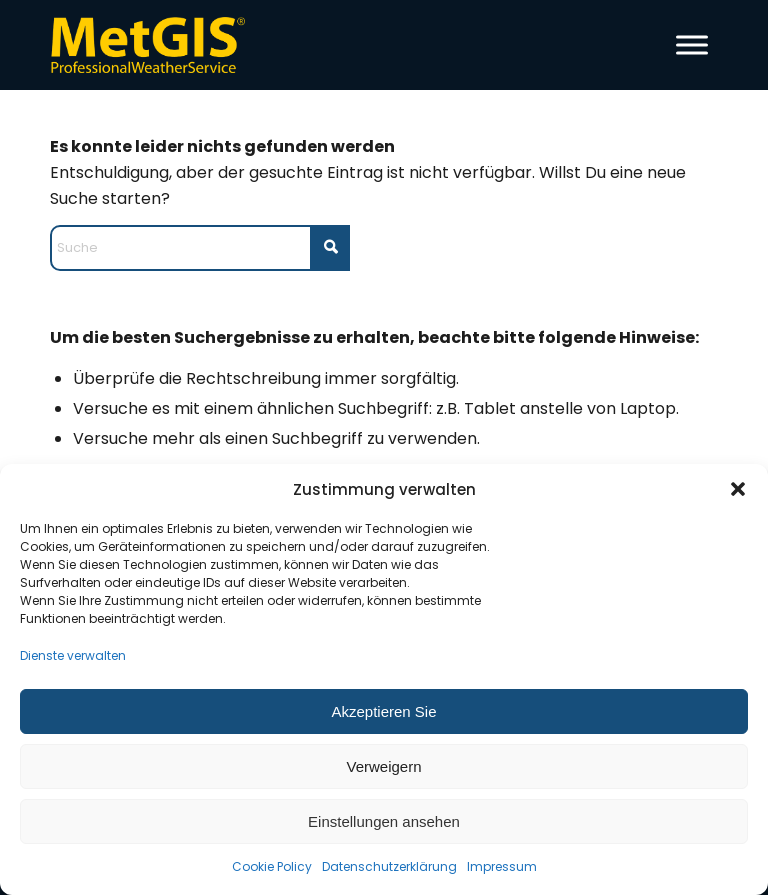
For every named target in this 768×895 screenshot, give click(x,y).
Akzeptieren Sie (383, 711)
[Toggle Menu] (692, 44)
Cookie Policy (272, 866)
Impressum (502, 866)
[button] (738, 489)
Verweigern (383, 766)
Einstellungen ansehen (384, 821)
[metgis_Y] (153, 45)
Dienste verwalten (73, 655)
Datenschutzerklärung (389, 866)
